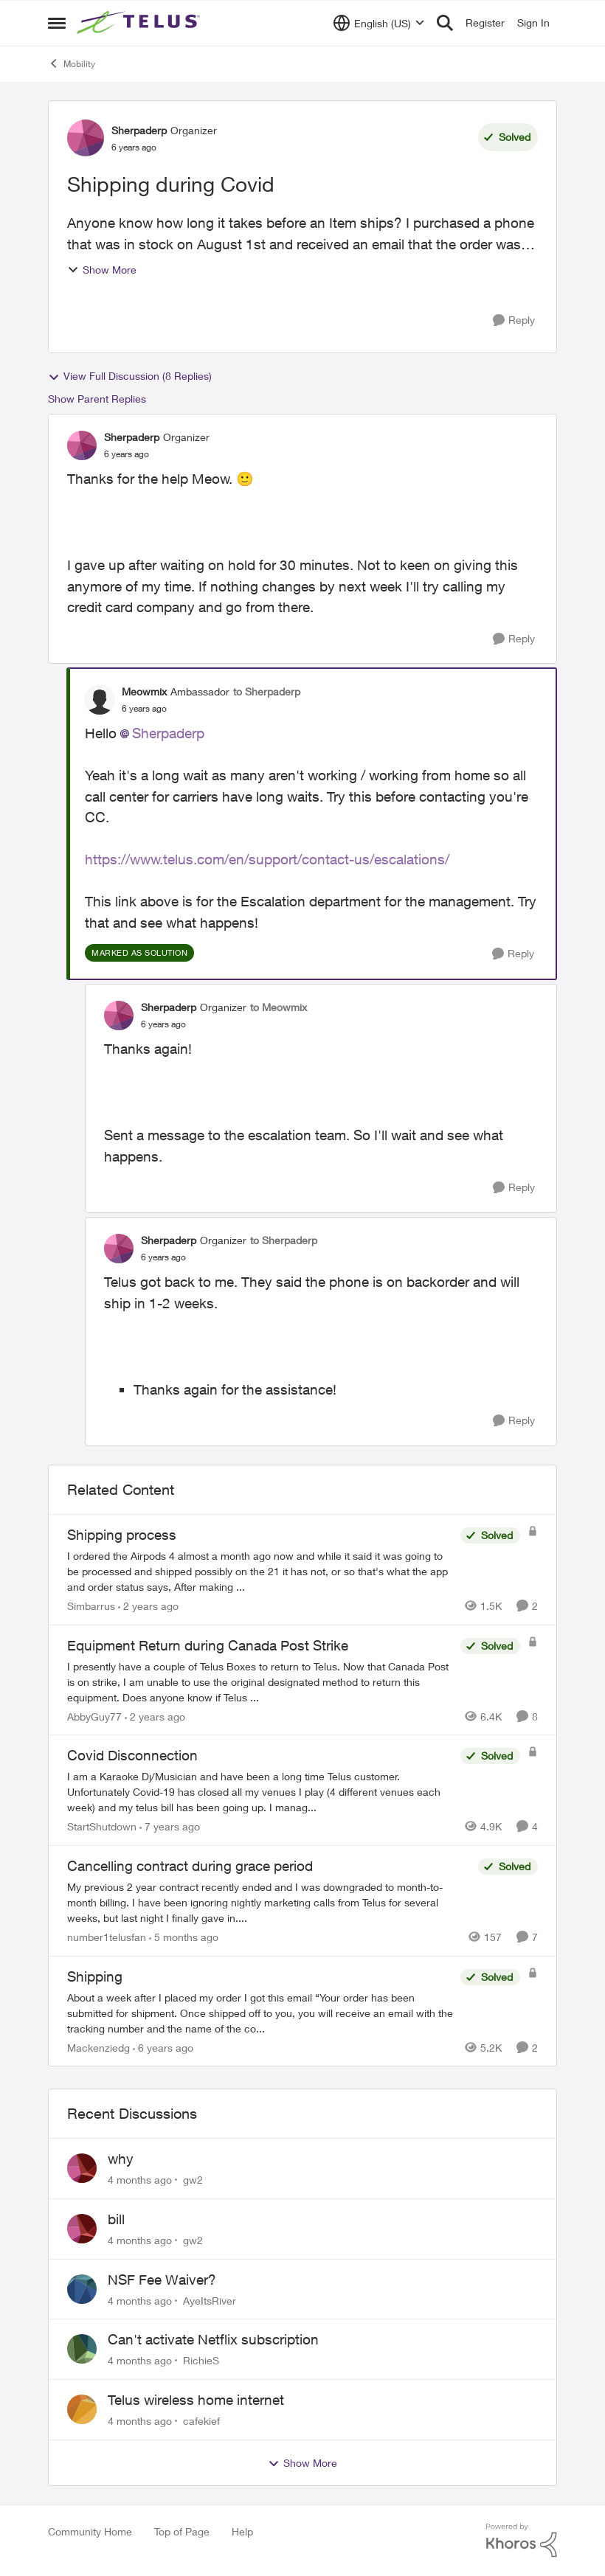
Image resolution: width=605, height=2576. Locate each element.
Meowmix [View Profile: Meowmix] (144, 691)
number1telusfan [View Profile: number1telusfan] (106, 1937)
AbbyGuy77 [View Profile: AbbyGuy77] (94, 1715)
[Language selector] (379, 23)
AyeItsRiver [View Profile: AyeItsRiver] (209, 2300)
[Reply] (514, 320)
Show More (101, 269)
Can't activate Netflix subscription (213, 2339)
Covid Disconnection (132, 1755)
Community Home (90, 2531)
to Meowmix (278, 1007)
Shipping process (121, 1535)
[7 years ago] (169, 1826)
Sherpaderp (168, 733)
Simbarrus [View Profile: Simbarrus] (91, 1606)
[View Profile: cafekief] (82, 2409)
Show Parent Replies (97, 398)
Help (242, 2531)
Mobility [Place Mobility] (71, 63)
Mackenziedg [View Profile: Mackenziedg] (98, 2047)
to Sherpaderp (266, 691)
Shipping (94, 1976)
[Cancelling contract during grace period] (269, 1902)
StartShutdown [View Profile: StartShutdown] (101, 1826)
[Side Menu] (57, 23)
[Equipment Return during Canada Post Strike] (260, 1681)
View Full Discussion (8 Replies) (130, 376)
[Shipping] (260, 2012)
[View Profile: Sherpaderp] (85, 137)
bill (116, 2219)
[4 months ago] (140, 2179)
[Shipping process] (260, 1571)
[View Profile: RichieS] (82, 2349)
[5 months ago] (183, 1937)
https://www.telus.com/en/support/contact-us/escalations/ (267, 859)
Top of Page (182, 2531)
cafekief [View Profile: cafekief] (201, 2420)
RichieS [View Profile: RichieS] (201, 2360)
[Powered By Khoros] (521, 2541)
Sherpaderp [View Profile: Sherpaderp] (139, 130)
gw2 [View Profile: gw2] (193, 2179)
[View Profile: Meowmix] (99, 700)
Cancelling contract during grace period (190, 1866)
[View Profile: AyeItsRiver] (82, 2289)
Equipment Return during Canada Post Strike (207, 1645)
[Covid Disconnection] (260, 1791)
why (121, 2158)
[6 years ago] (163, 2047)
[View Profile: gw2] (82, 2168)
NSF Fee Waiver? (162, 2279)
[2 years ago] (148, 1606)
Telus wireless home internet (196, 2400)
